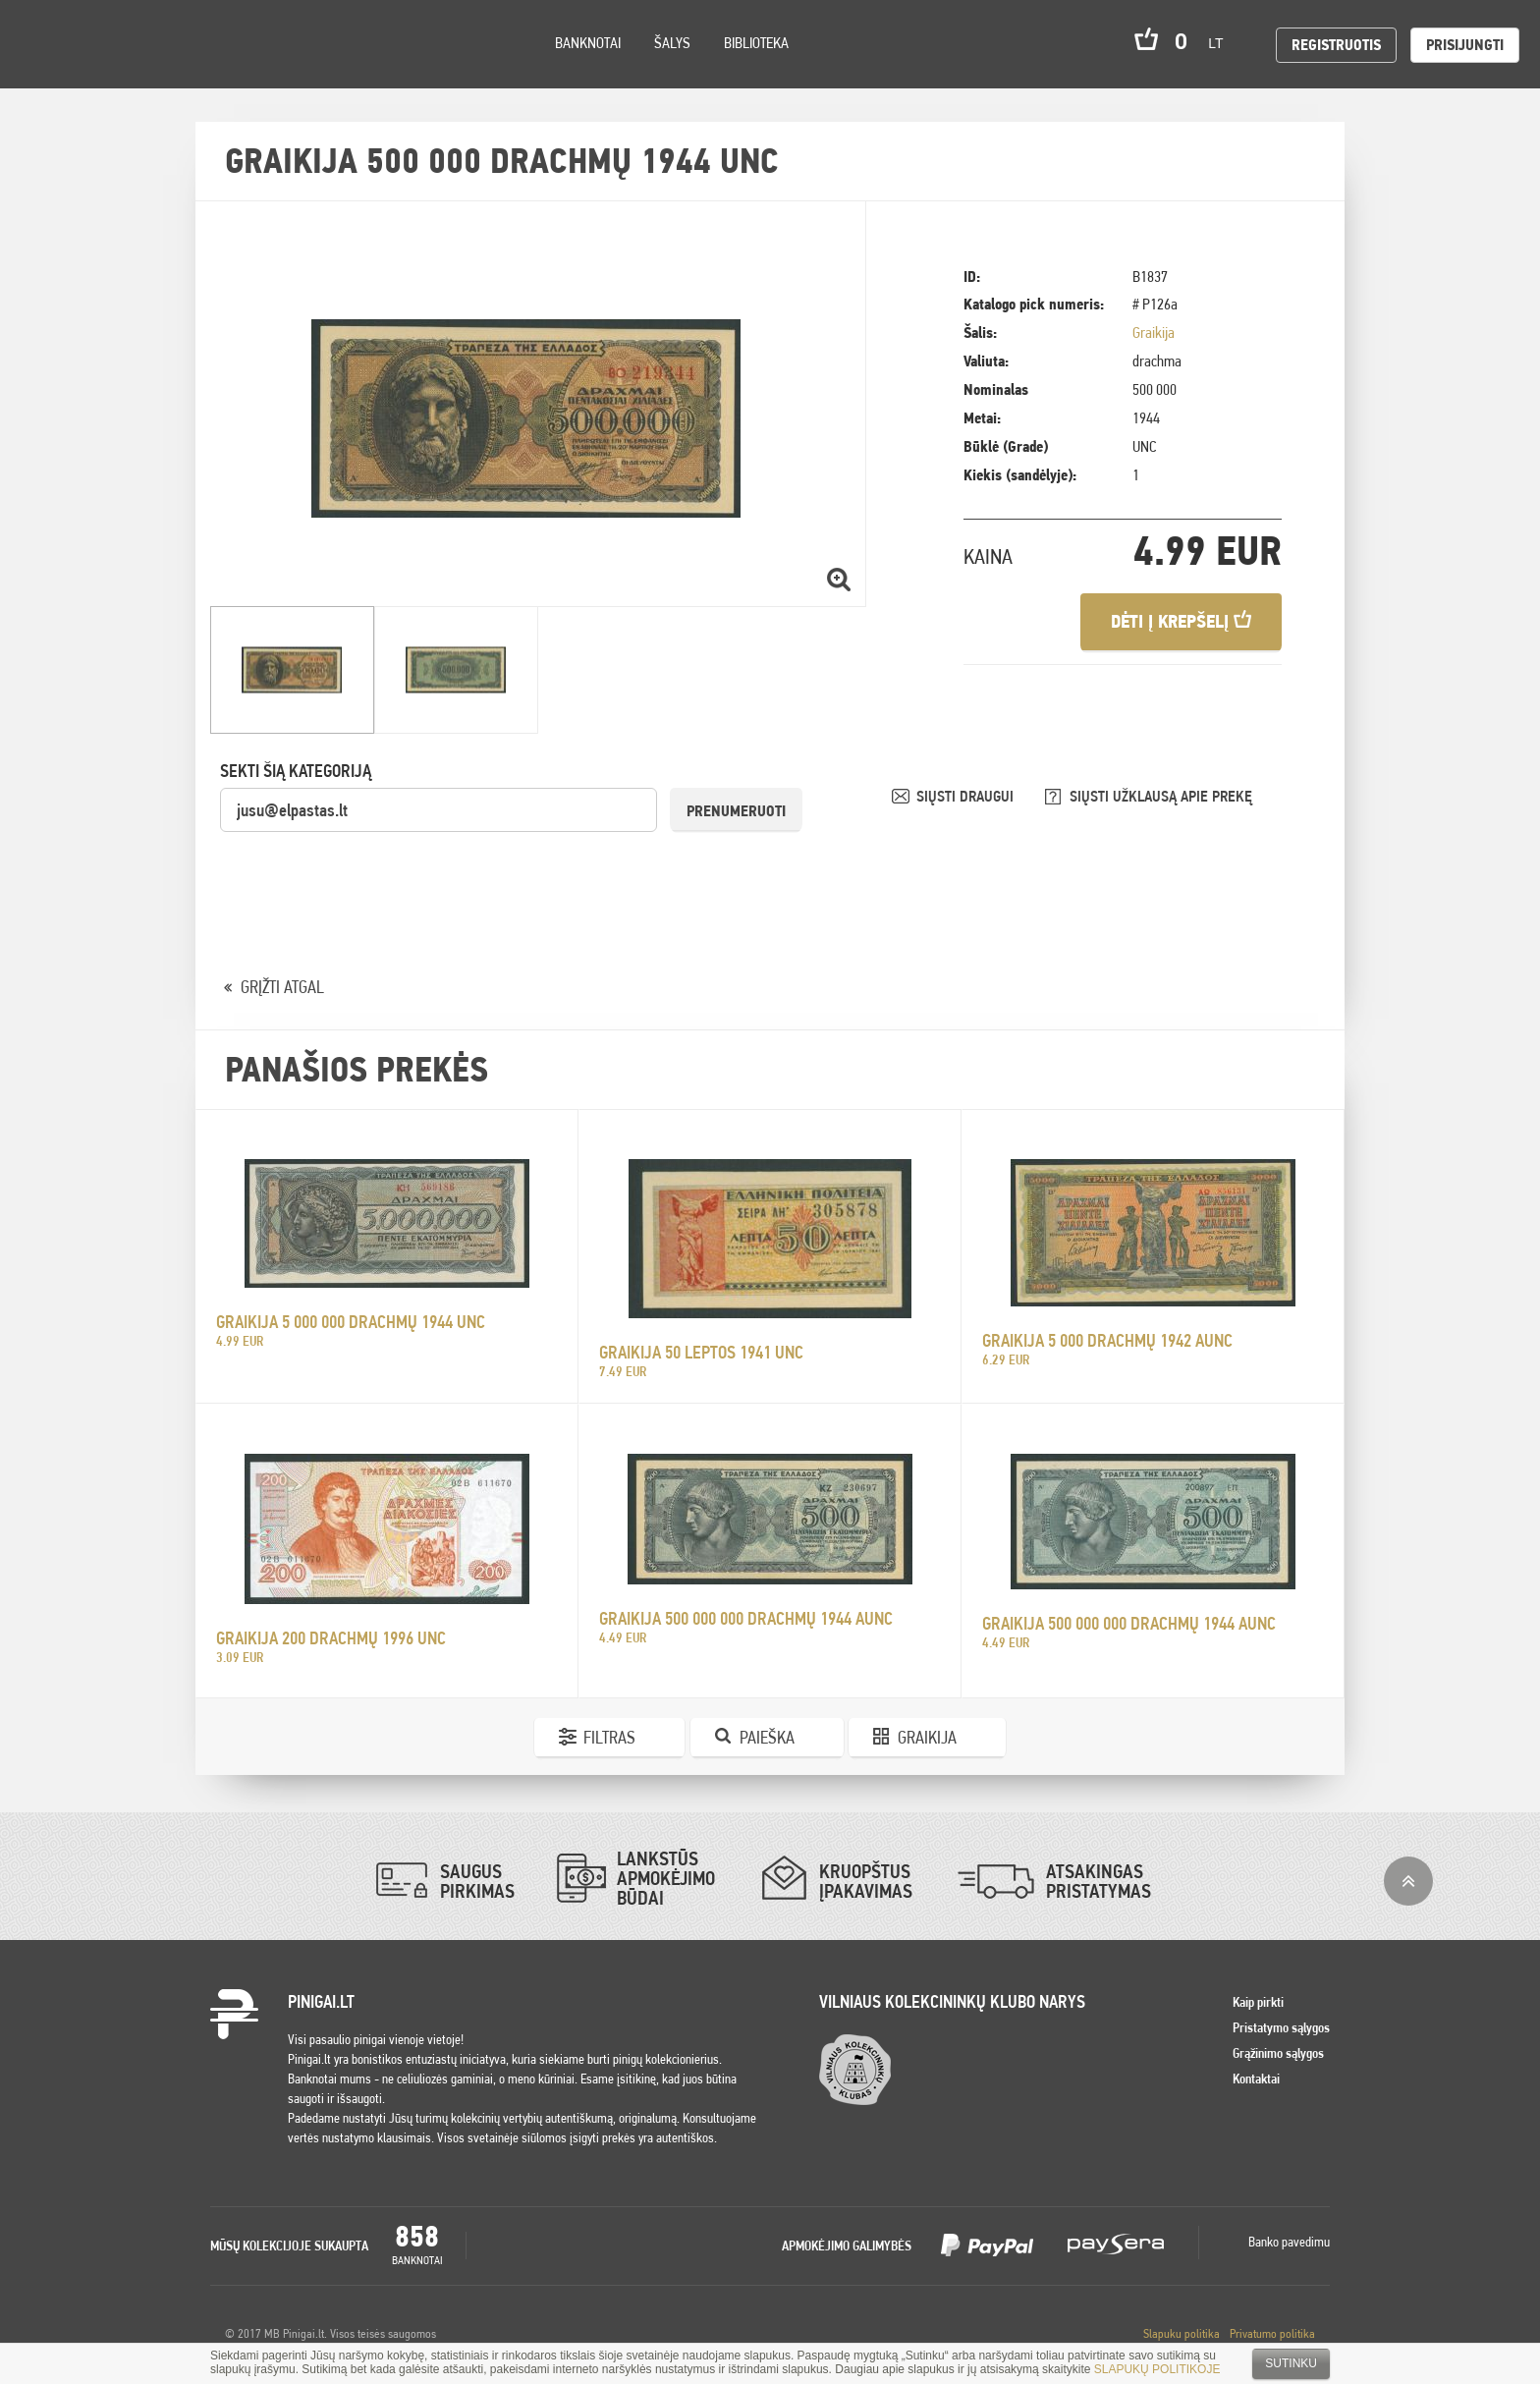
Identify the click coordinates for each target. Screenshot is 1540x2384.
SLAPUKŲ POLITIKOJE (1157, 2369)
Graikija (1153, 332)
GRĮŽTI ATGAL (282, 986)
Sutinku (1291, 2363)
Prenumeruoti (736, 811)
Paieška (767, 1737)
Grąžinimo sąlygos (1278, 2053)
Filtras (609, 1737)
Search (178, 70)
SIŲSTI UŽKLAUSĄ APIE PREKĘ (1161, 796)
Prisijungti (1465, 44)
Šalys (672, 42)
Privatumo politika (1272, 2333)
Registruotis (1336, 44)
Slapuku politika (1181, 2333)
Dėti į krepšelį (1181, 621)
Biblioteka (756, 42)
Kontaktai (1256, 2078)
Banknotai (588, 42)
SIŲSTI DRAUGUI (967, 796)
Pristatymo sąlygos (1281, 2027)
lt (1222, 43)
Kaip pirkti (1258, 2002)
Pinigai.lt (44, 44)
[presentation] (369, 872)
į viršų (1408, 1881)
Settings (126, 69)
